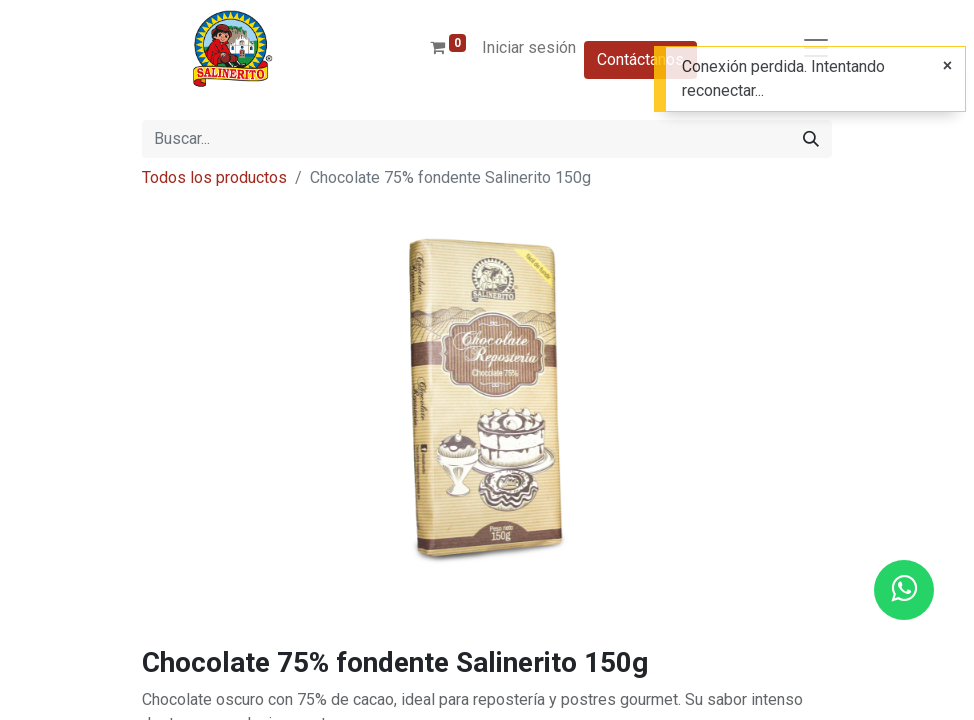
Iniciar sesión (529, 47)
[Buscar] (811, 139)
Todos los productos (214, 177)
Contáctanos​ (640, 59)
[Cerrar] (947, 66)
